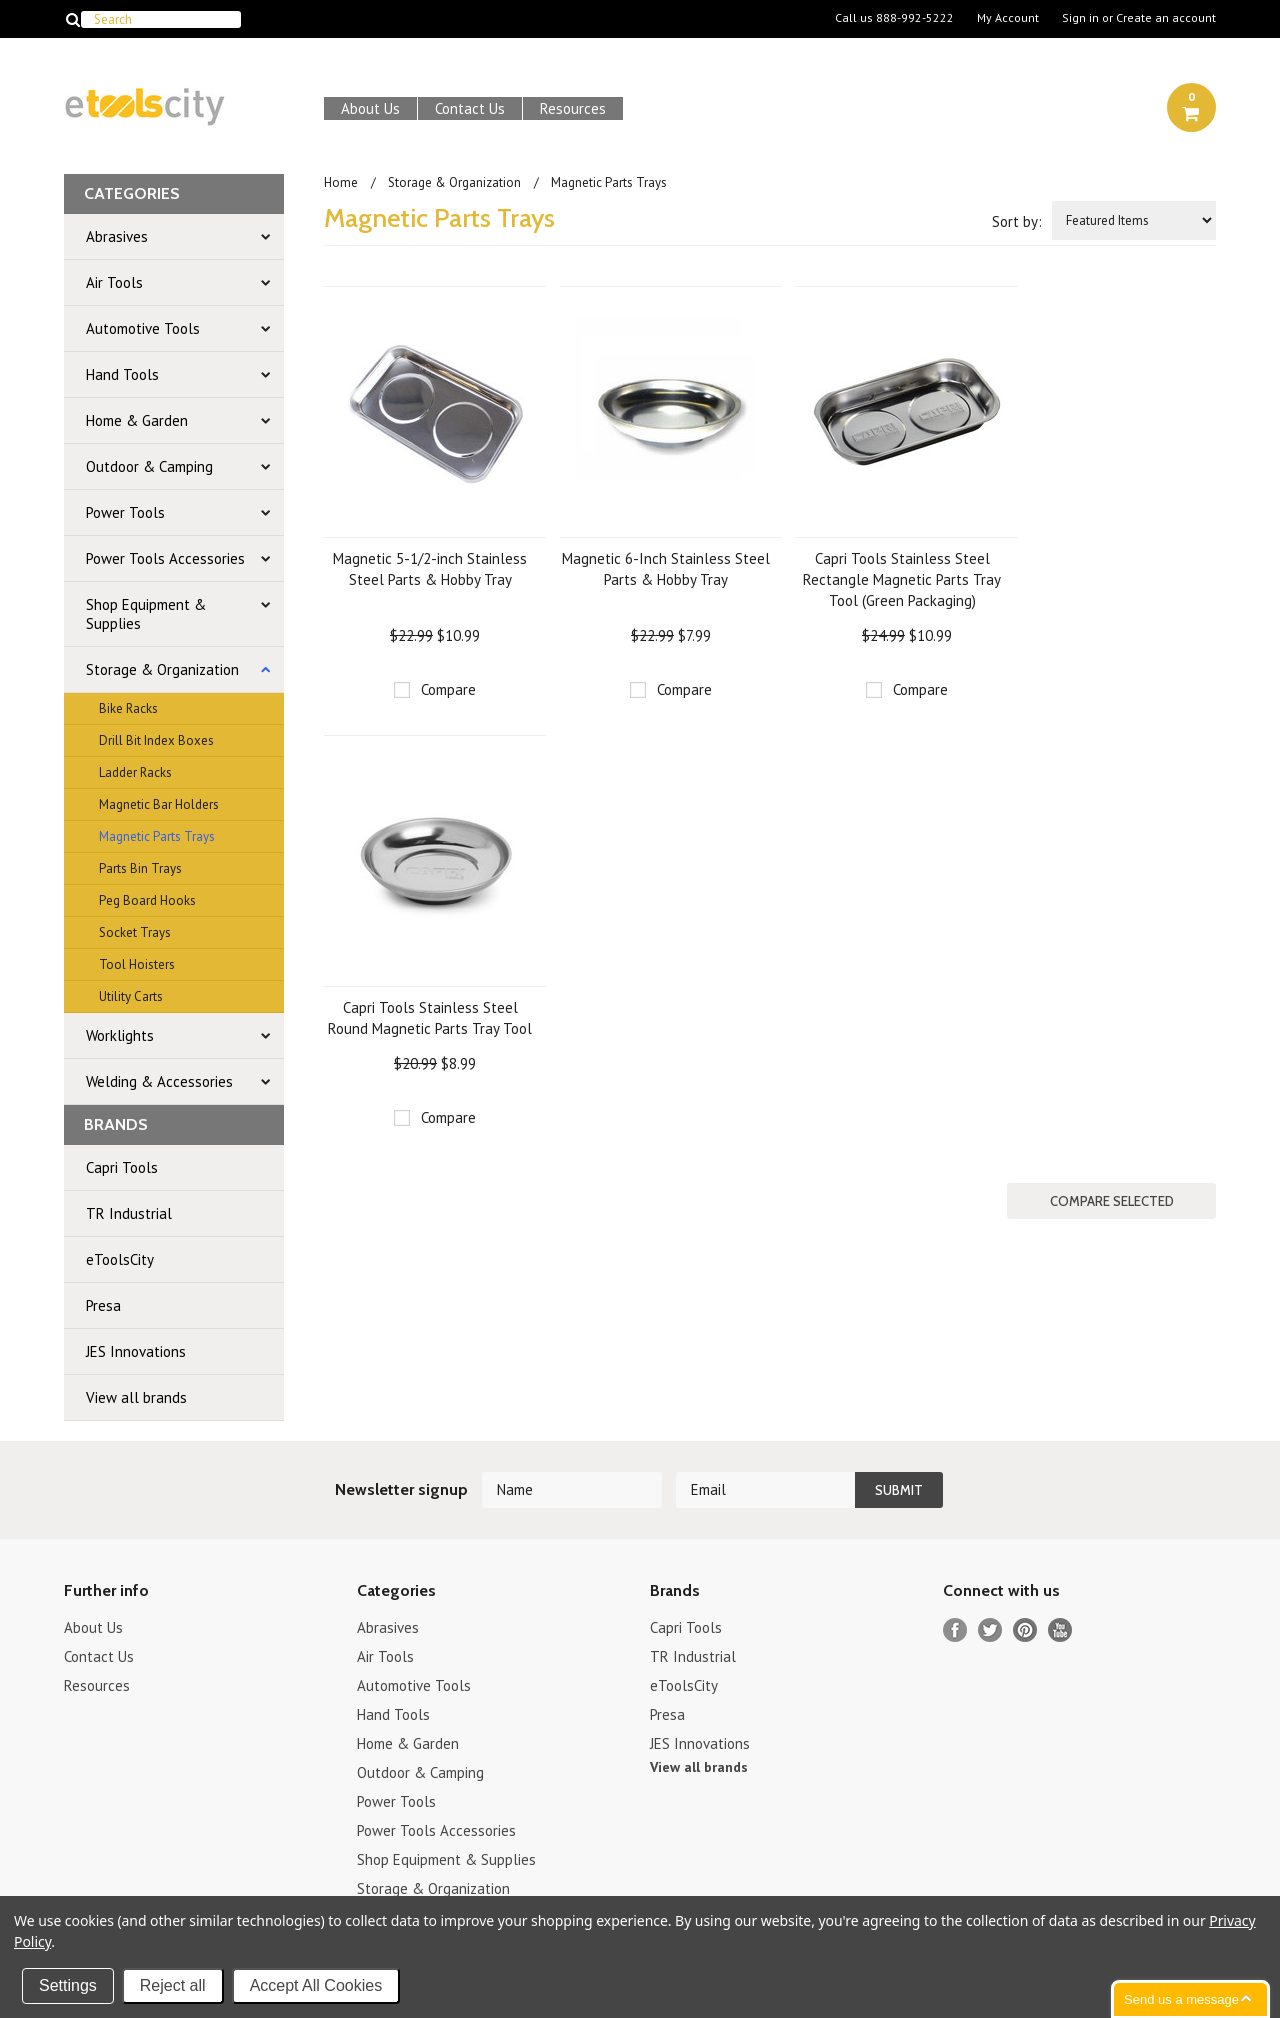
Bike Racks (128, 708)
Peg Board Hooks (147, 900)
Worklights (120, 1035)
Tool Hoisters (137, 964)
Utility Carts (131, 996)
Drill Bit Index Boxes (156, 740)
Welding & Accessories (159, 1081)
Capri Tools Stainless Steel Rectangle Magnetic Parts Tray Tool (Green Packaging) (902, 579)
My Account (1008, 18)
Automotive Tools (143, 328)
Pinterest (1025, 1630)
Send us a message (1181, 1999)
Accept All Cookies (316, 1985)
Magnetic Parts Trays (157, 836)
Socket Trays (135, 932)
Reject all (173, 1985)
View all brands (136, 1397)
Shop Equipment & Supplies (146, 614)
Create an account (1166, 18)
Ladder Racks (135, 772)
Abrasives (117, 236)
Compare (448, 689)
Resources (573, 108)
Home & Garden (137, 420)
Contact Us (470, 108)
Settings (68, 1985)
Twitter (990, 1630)
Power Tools (125, 512)
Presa (103, 1305)
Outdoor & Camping (149, 466)
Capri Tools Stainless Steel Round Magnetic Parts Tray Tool (430, 1018)
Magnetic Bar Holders (159, 804)
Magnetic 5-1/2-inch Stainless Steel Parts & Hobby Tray (430, 569)
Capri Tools (122, 1167)
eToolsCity (120, 1259)
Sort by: (1017, 221)
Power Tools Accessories (165, 558)
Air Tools (114, 282)
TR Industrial (129, 1213)
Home (341, 182)
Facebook (955, 1630)
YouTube (1060, 1630)
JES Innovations (136, 1351)
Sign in (1080, 18)
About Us (370, 108)
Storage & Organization (162, 669)
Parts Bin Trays (140, 868)
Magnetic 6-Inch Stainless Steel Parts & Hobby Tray (666, 569)
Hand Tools (122, 374)
